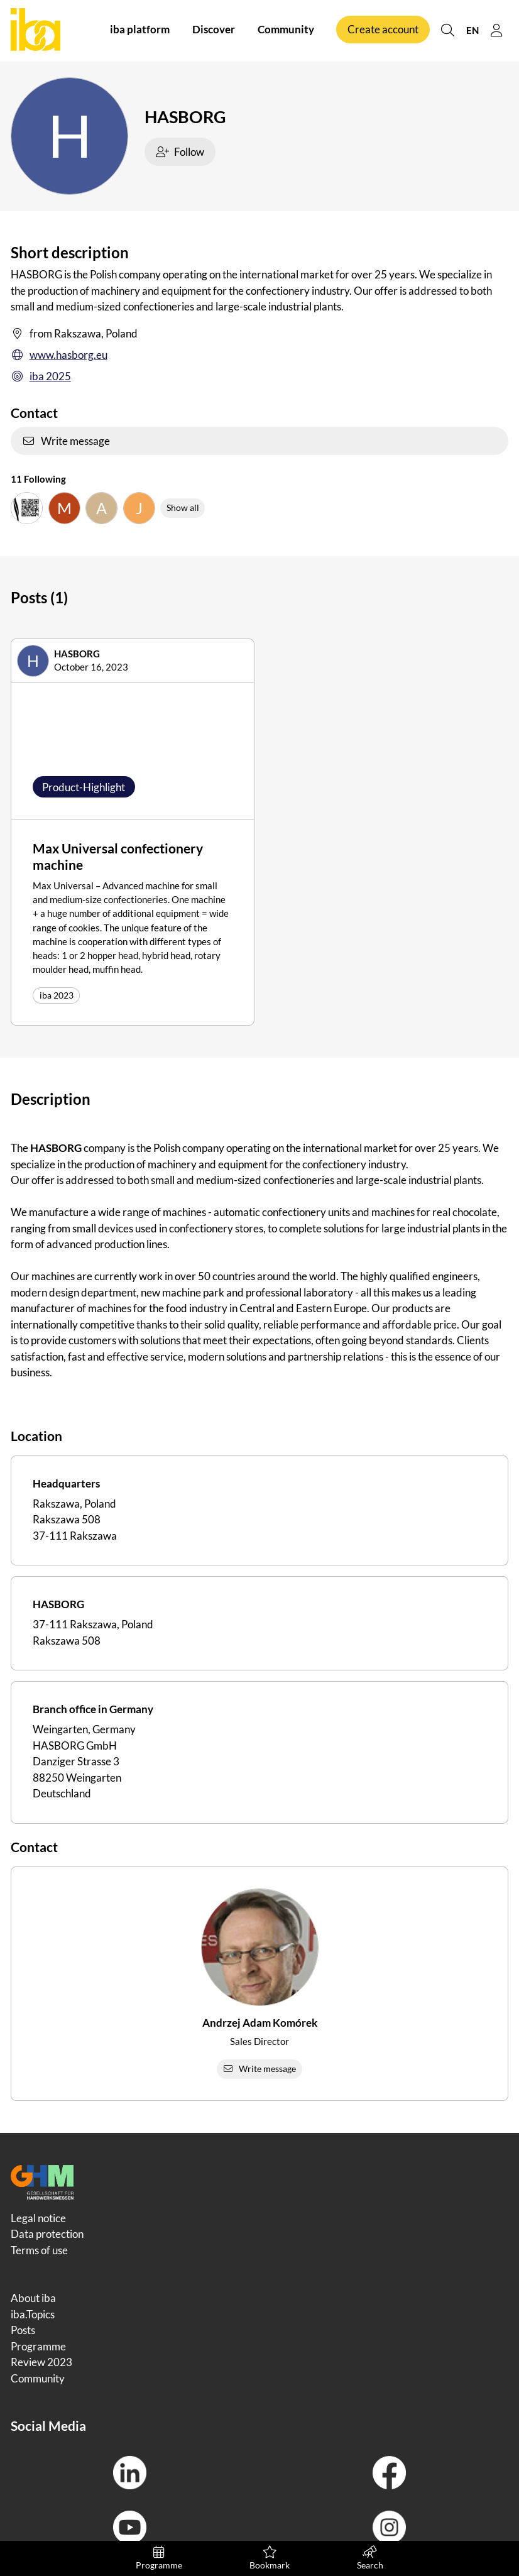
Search (370, 2558)
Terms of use (39, 2250)
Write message (66, 440)
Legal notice (38, 2218)
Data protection (47, 2233)
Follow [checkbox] (180, 151)
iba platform (140, 30)
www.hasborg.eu (59, 355)
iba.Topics (33, 2314)
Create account (382, 30)
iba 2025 (41, 376)
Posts (23, 2330)
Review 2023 (41, 2362)
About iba (33, 2298)
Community (286, 30)
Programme (159, 2558)
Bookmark (270, 2558)
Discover (213, 30)
